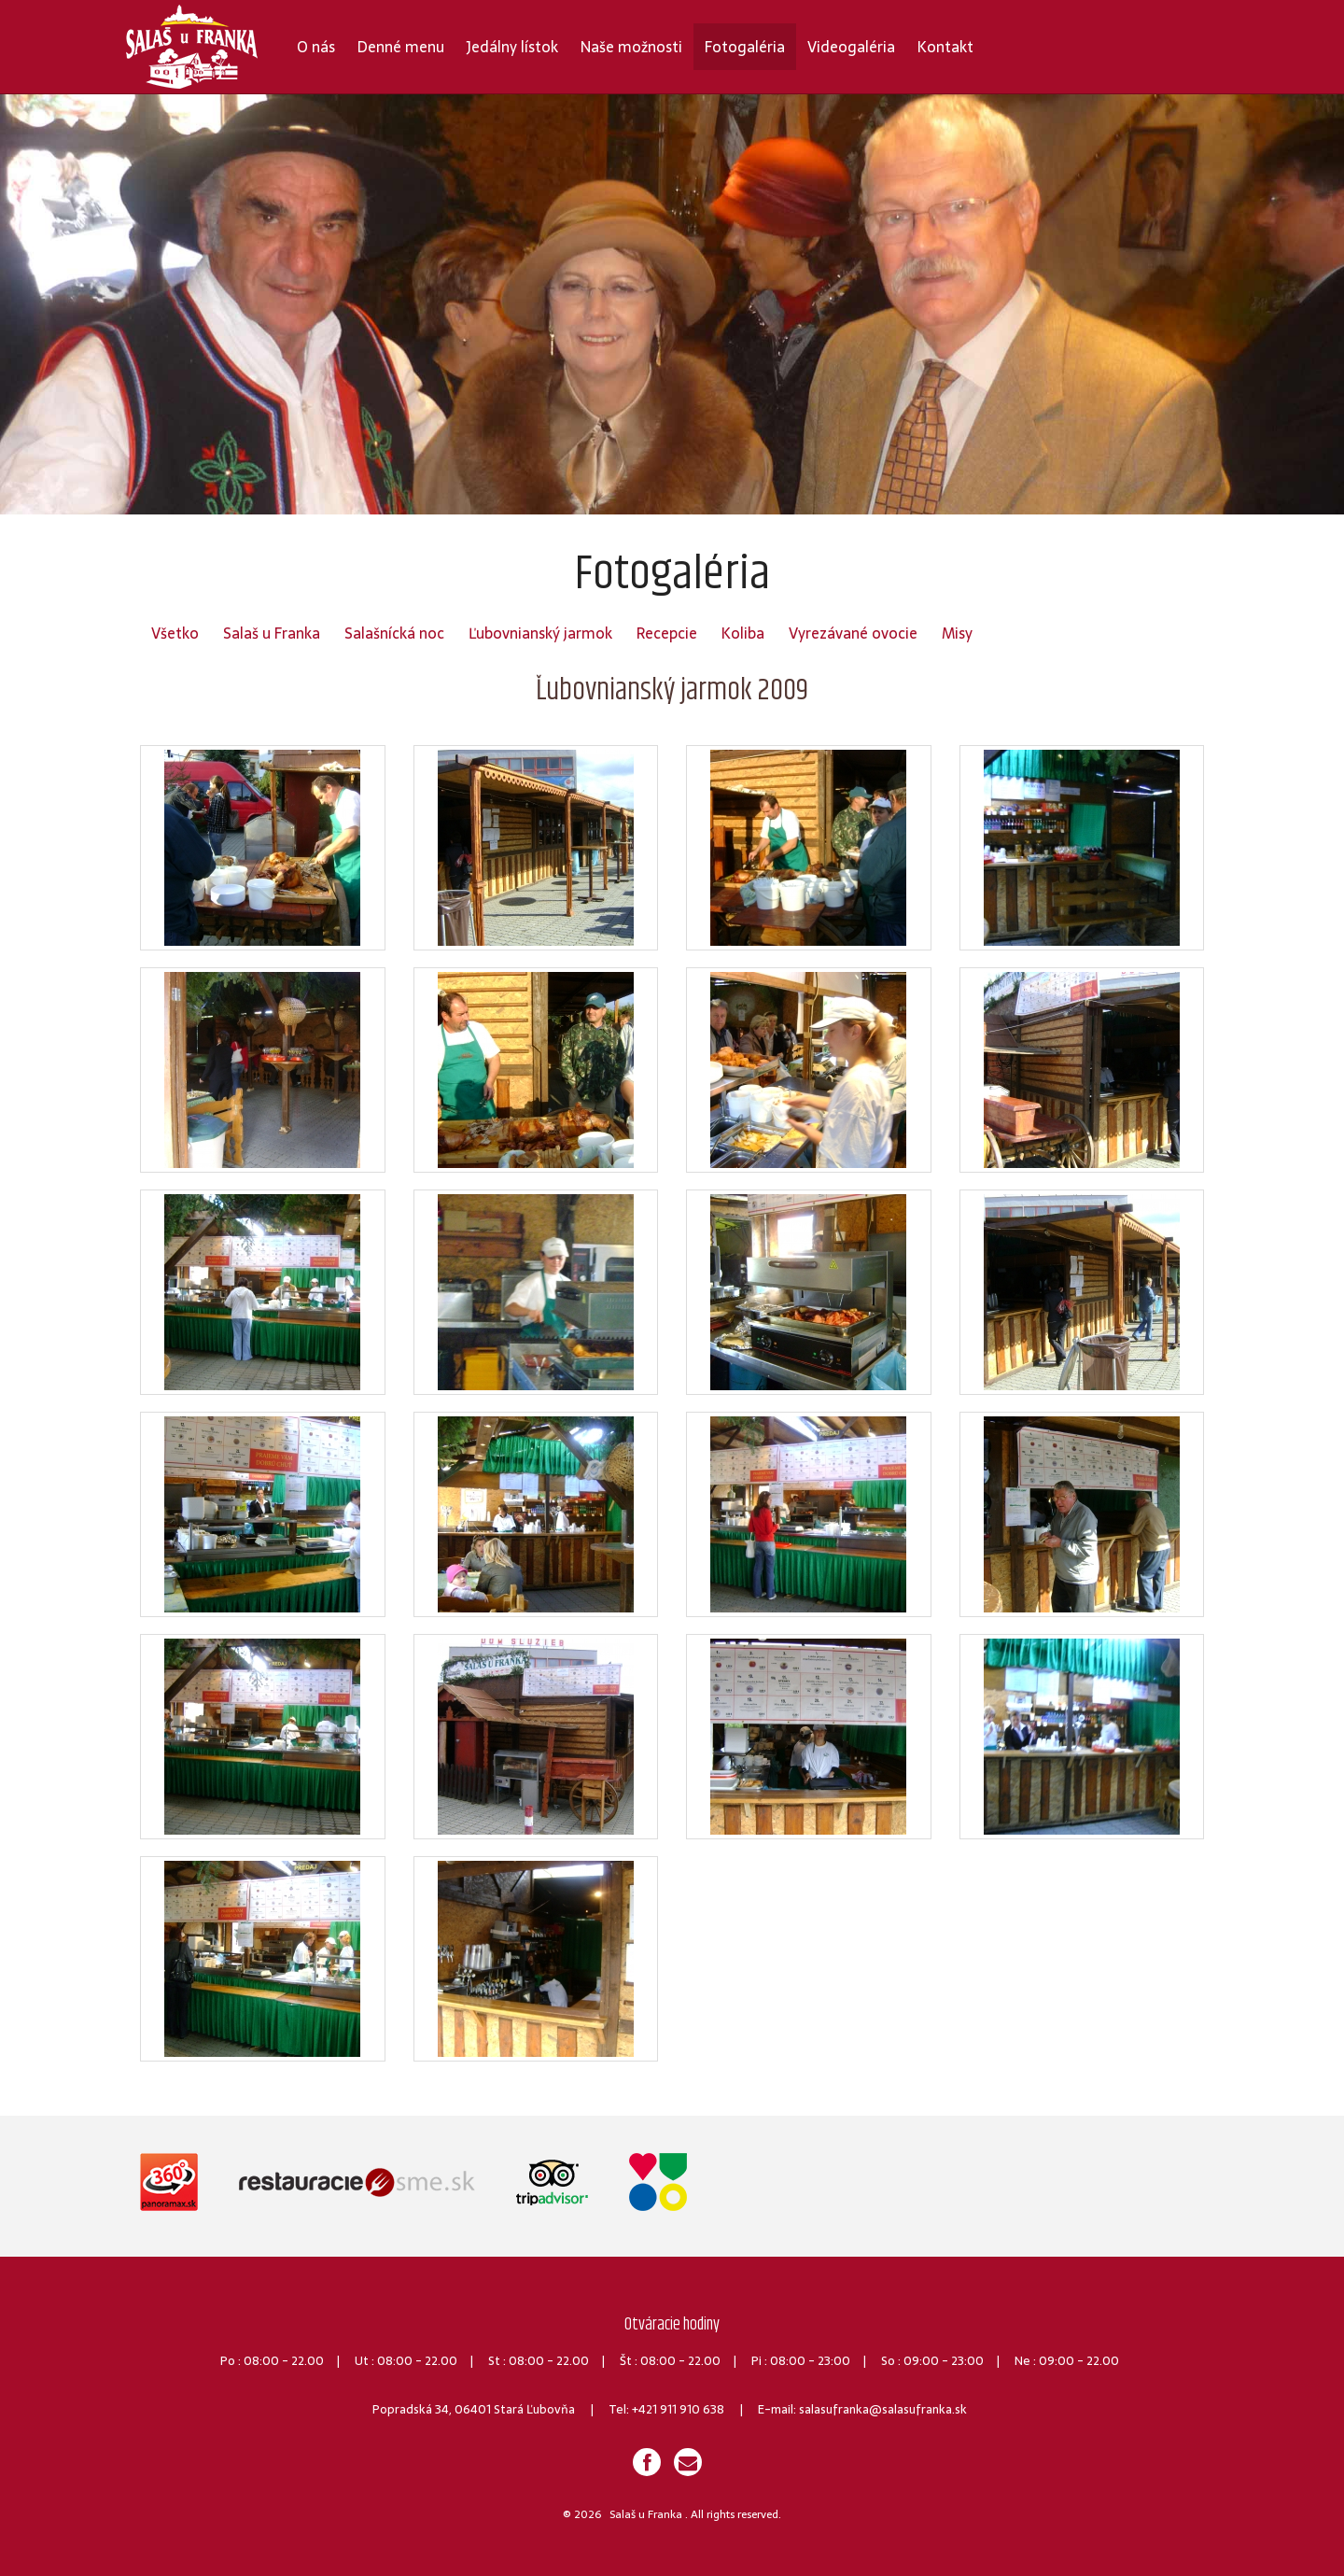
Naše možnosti (631, 47)
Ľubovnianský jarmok (540, 633)
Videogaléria (851, 47)
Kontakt (945, 47)
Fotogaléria (745, 47)
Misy (957, 633)
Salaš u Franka (271, 633)
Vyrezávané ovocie (853, 633)
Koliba (742, 633)
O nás (316, 47)
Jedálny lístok (512, 47)
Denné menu (400, 47)
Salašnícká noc (394, 633)
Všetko (175, 633)
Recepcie (667, 633)
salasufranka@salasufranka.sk (883, 2409)
